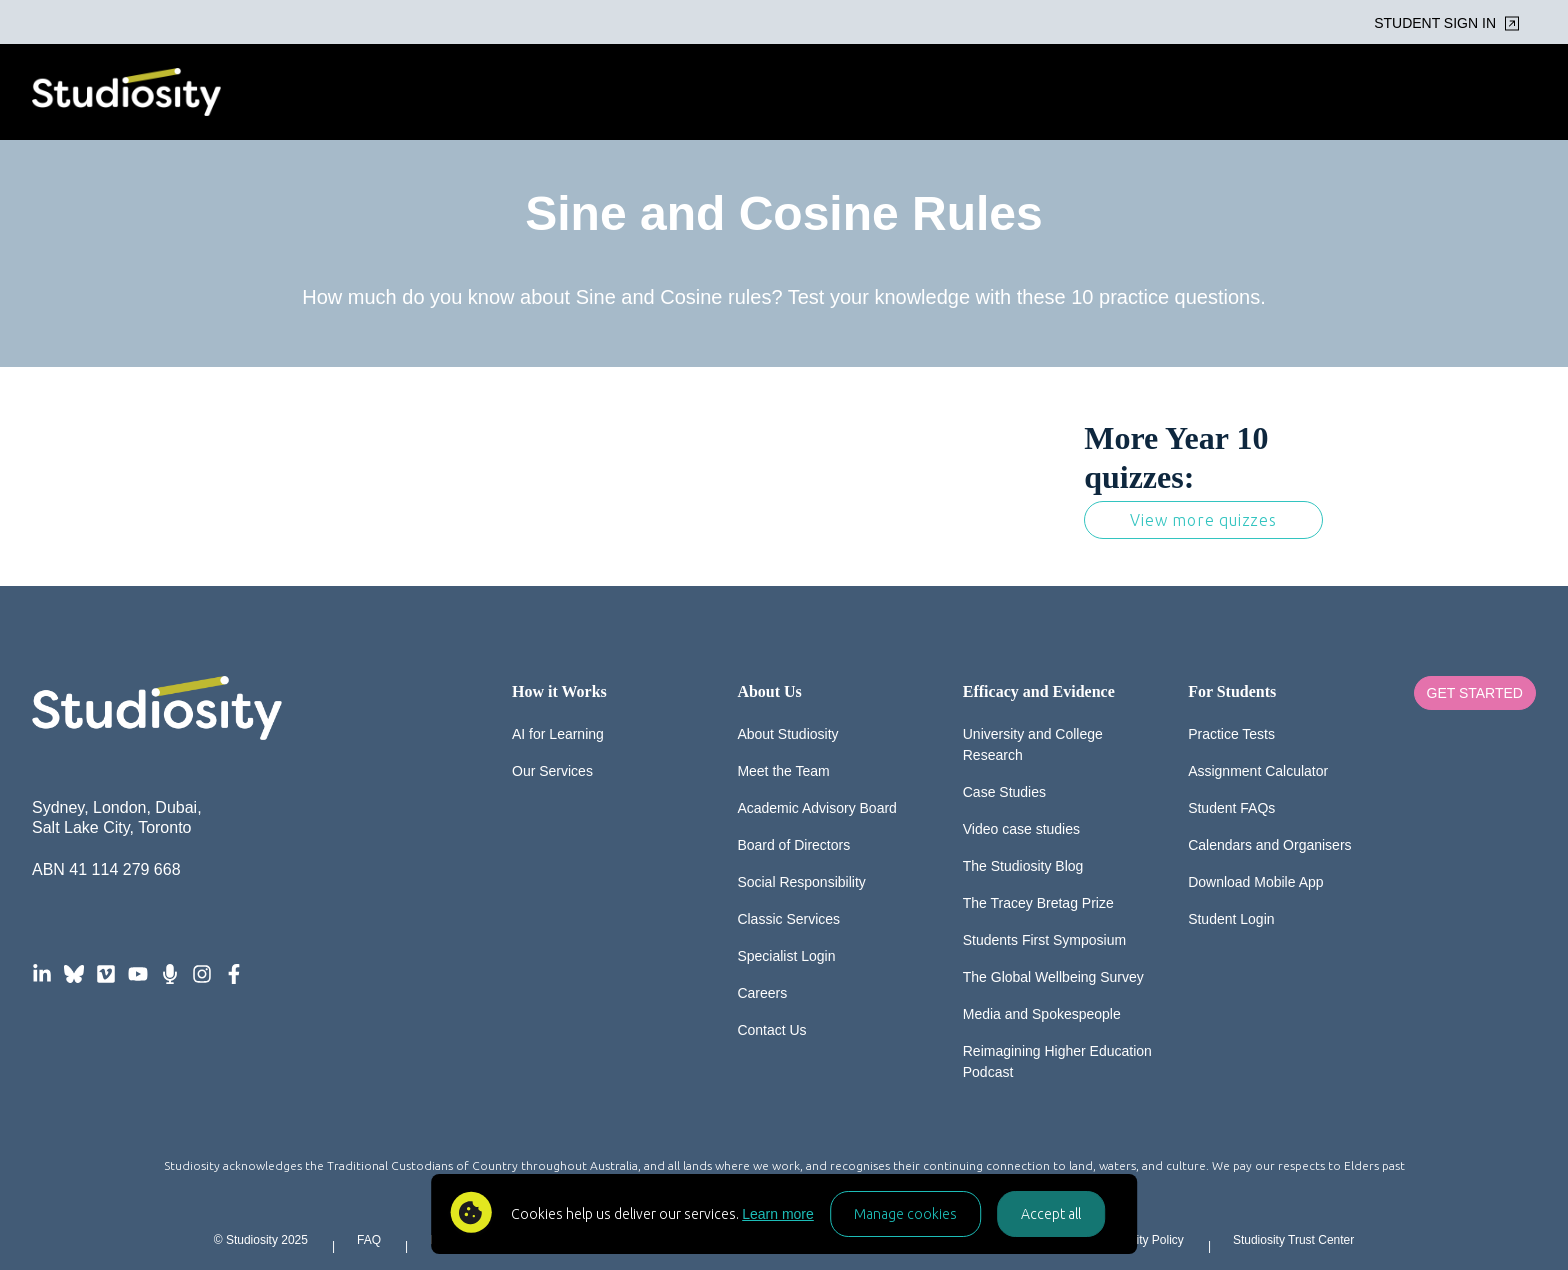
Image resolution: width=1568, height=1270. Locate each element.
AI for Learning (558, 734)
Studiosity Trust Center (1293, 1240)
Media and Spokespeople (1042, 1014)
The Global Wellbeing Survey (1053, 977)
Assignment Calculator (1258, 771)
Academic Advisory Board (817, 808)
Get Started (1475, 693)
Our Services (552, 771)
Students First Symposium (1044, 940)
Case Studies (1004, 792)
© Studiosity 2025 (261, 1240)
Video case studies (1021, 829)
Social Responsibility (801, 882)
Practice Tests (1231, 734)
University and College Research (1033, 744)
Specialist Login (786, 956)
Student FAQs (1231, 808)
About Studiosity (787, 734)
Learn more (778, 1214)
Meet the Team (783, 771)
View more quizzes (1203, 520)
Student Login (1231, 919)
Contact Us (771, 1030)
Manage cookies (905, 1214)
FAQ (369, 1240)
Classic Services (788, 919)
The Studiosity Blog (1023, 866)
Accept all (1051, 1214)
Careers (762, 993)
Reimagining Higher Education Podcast (1057, 1061)
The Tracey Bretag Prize (1038, 903)
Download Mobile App (1255, 882)
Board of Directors (793, 845)
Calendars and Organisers (1269, 845)
